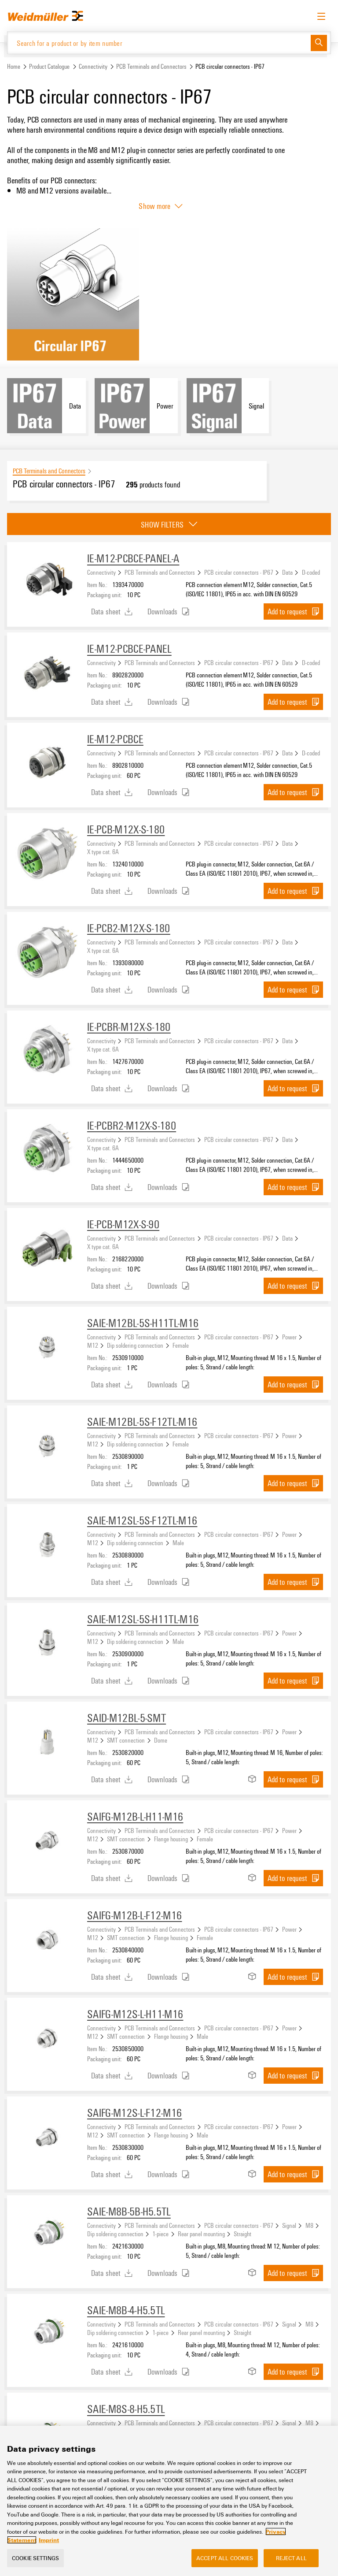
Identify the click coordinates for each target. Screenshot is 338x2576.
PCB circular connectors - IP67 (238, 572)
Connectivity (93, 66)
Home (13, 66)
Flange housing (171, 1838)
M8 (309, 2225)
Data (287, 572)
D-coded (311, 572)
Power (289, 1336)
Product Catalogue (49, 66)
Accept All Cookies (224, 2557)
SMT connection (126, 1740)
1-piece (160, 2233)
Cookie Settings (35, 2557)
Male (178, 1542)
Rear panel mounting (201, 2233)
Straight (242, 2233)
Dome (160, 1740)
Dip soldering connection (135, 1345)
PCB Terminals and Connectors (151, 66)
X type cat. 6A (103, 851)
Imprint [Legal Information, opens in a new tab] (49, 2540)
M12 (92, 1345)
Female (181, 1345)
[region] (169, 2501)
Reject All (291, 2557)
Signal (289, 2225)
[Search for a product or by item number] (159, 43)
